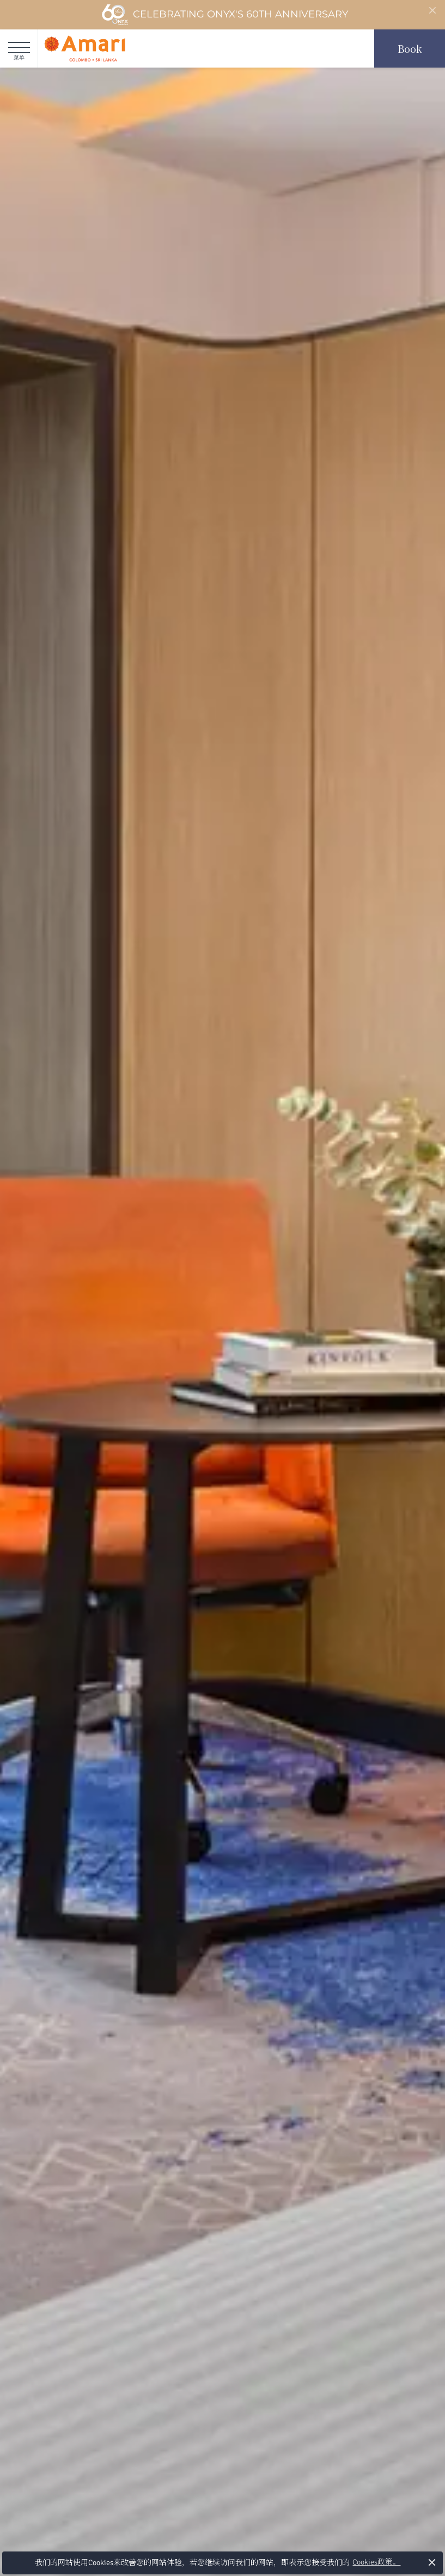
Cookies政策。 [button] (376, 2562)
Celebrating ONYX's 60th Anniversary (224, 14)
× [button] (432, 2562)
